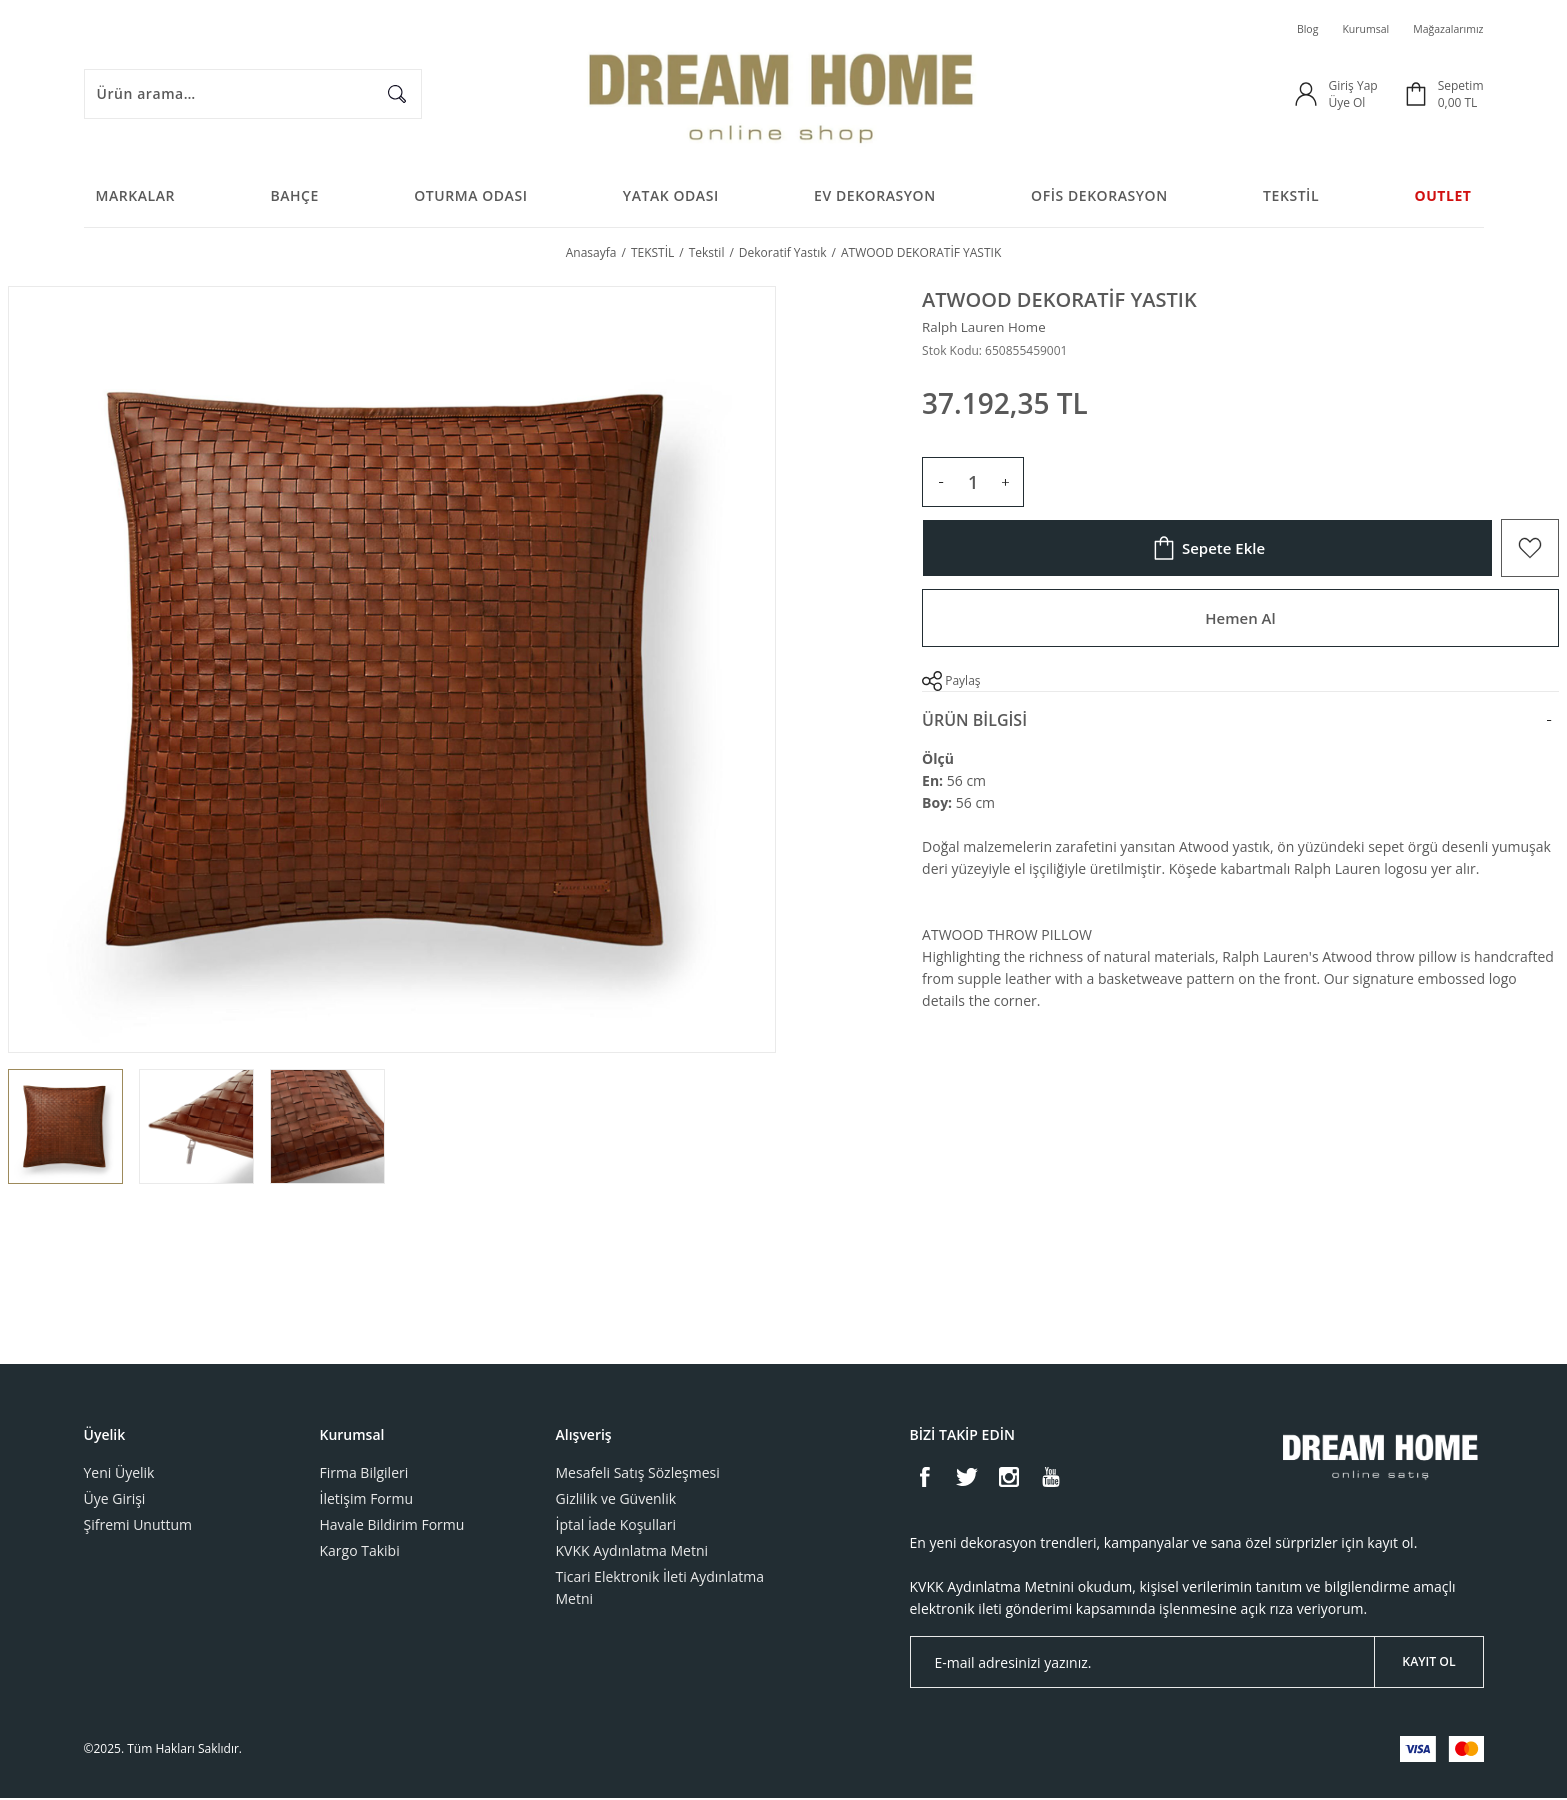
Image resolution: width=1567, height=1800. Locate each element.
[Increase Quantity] (1005, 488)
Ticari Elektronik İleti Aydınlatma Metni (660, 1589)
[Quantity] (973, 488)
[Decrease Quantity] (941, 488)
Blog (1289, 29)
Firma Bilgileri (364, 1474)
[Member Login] (1306, 95)
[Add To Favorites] (1530, 554)
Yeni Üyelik (119, 1474)
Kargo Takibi (360, 1552)
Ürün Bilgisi (974, 726)
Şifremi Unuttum (138, 1526)
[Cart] (1443, 95)
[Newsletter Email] (1197, 1664)
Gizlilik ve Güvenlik (616, 1500)
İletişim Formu (367, 1500)
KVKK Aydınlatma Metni (632, 1552)
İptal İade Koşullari (616, 1526)
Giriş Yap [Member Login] (1352, 86)
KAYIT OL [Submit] (1429, 1663)
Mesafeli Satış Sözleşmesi (638, 1474)
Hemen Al (1240, 624)
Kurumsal (1353, 29)
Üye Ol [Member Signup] (1346, 103)
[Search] (253, 95)
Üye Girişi (115, 1500)
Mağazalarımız (1443, 29)
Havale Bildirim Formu (392, 1526)
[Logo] (783, 95)
